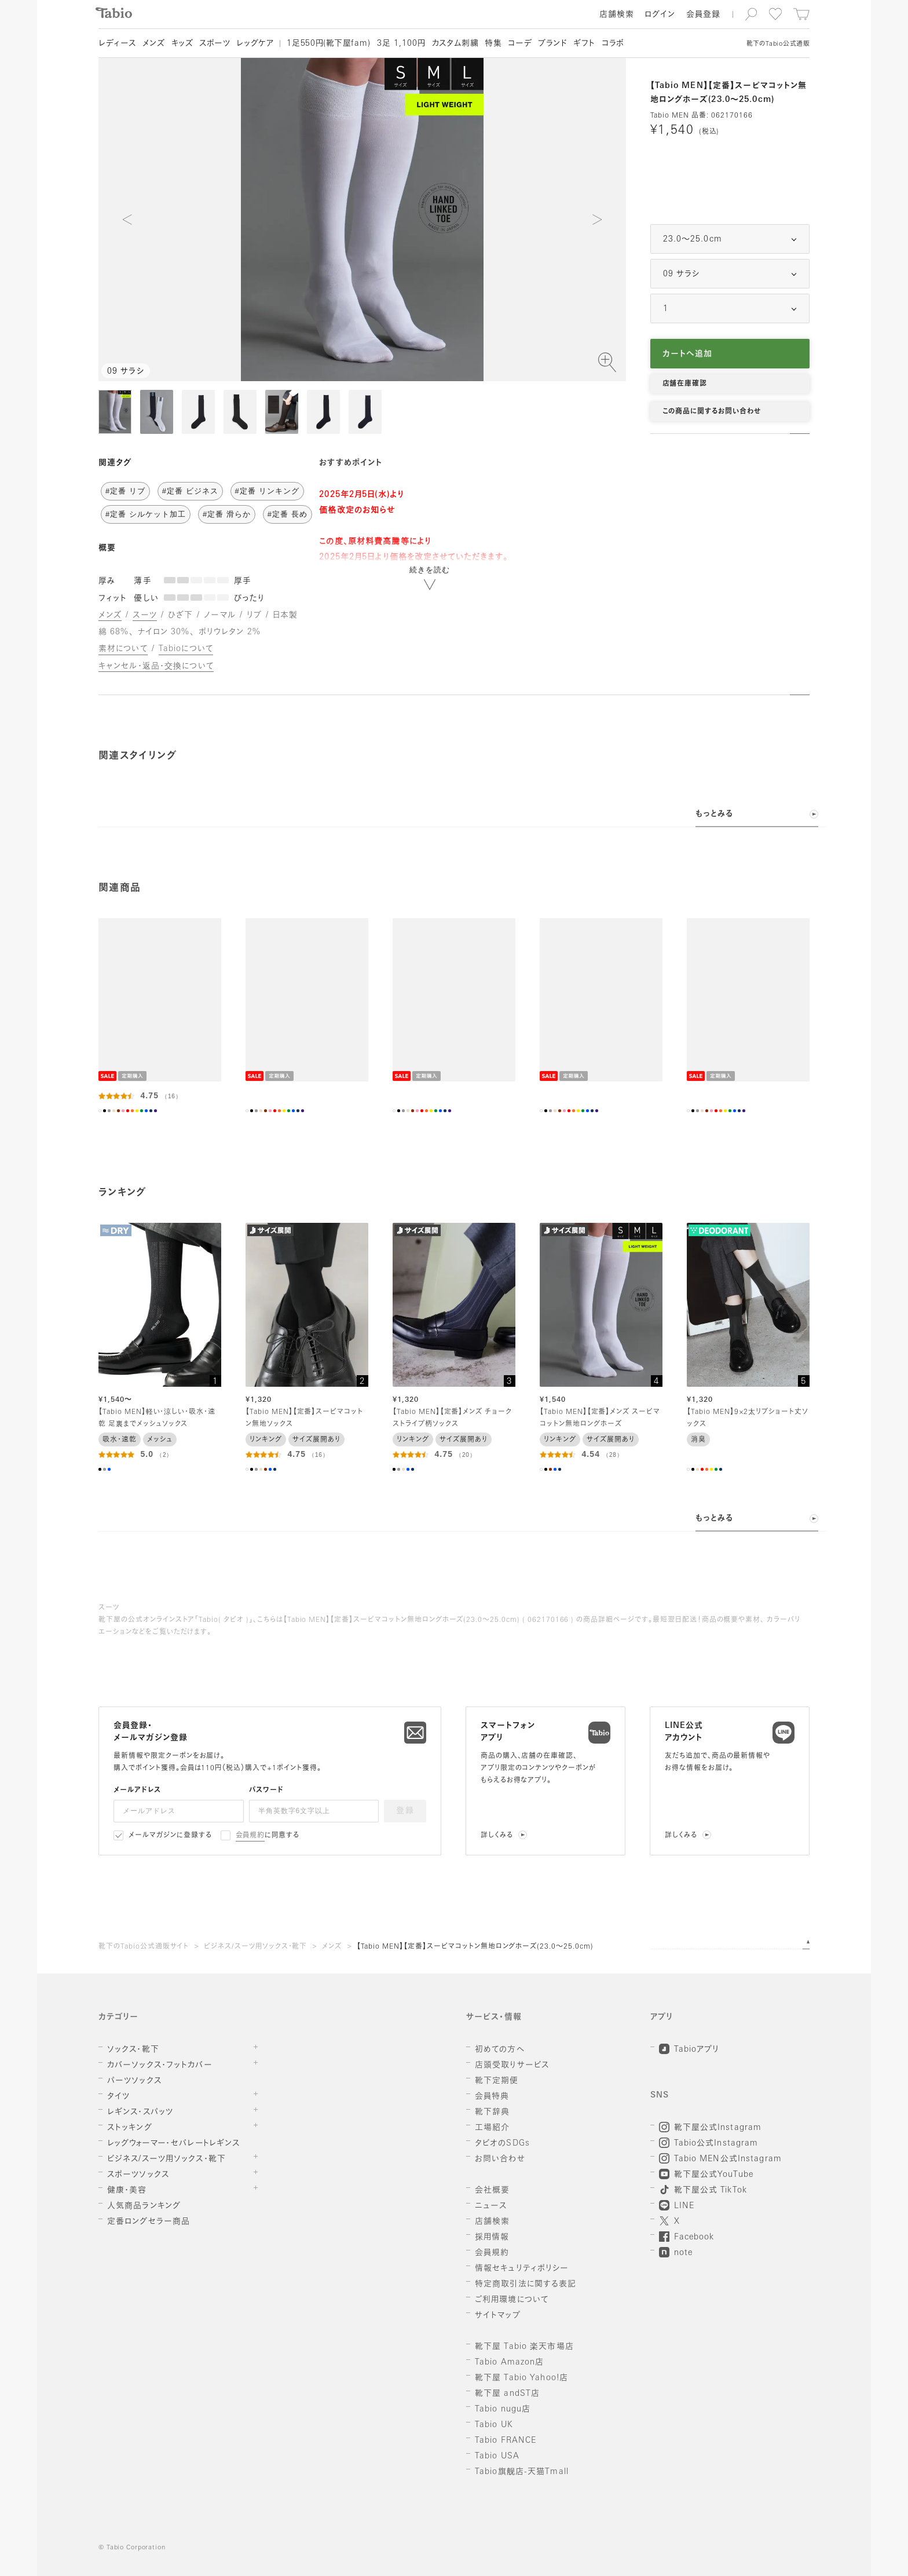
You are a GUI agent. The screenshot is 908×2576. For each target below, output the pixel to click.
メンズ (332, 1946)
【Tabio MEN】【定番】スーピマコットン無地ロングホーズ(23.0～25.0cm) (475, 1946)
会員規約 (250, 1835)
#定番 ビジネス (190, 491)
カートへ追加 (687, 354)
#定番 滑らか (227, 514)
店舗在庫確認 (685, 384)
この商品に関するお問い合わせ (711, 411)
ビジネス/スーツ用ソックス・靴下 (255, 1946)
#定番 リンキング (267, 491)
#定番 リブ (125, 491)
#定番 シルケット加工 (145, 514)
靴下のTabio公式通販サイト (143, 1946)
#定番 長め (287, 514)
